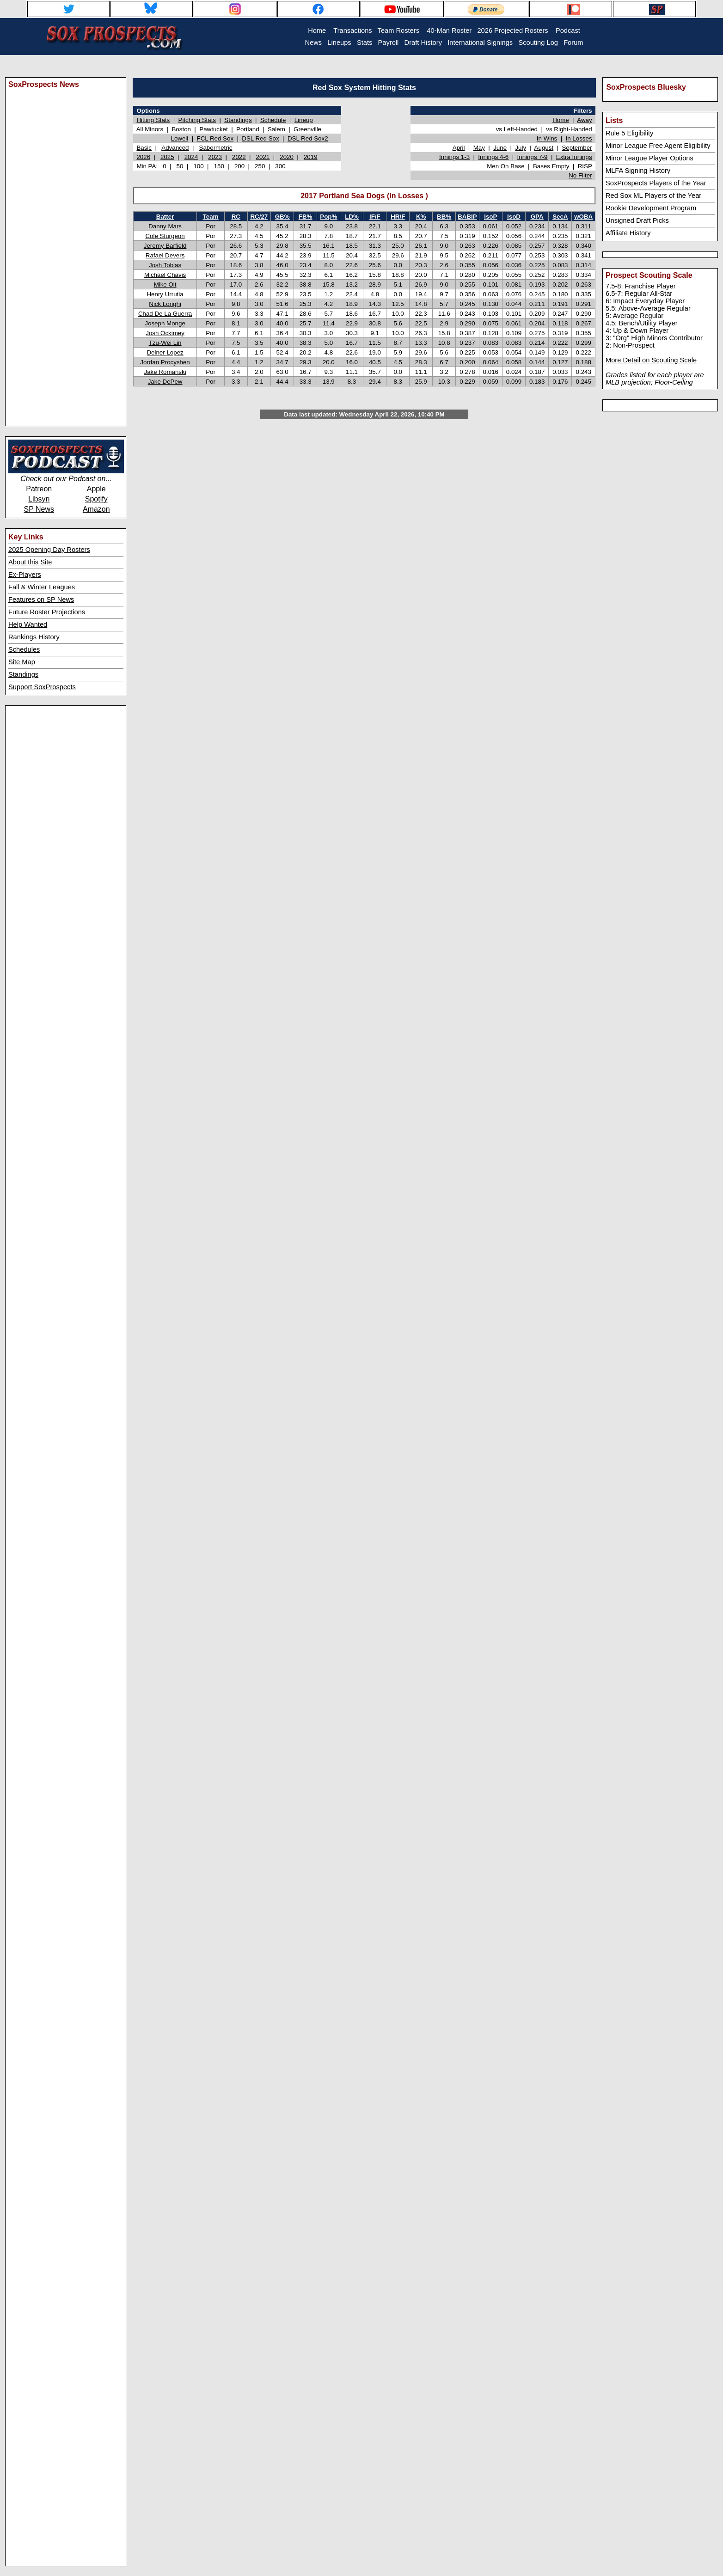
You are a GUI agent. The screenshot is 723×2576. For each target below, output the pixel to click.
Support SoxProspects (42, 687)
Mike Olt (165, 284)
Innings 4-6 (493, 156)
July (520, 147)
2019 (311, 156)
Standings (23, 674)
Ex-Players (24, 574)
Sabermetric (216, 147)
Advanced (175, 147)
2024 (191, 156)
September (577, 147)
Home (560, 119)
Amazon (96, 509)
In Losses (579, 138)
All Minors (150, 129)
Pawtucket (213, 129)
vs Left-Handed (517, 129)
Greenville (307, 129)
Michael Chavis (165, 274)
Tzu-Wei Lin (165, 342)
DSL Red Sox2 (308, 138)
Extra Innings (574, 156)
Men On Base (506, 166)
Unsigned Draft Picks (637, 220)
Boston (181, 129)
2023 (215, 156)
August (544, 147)
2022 (239, 156)
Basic (144, 147)
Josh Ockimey (165, 333)
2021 (263, 156)
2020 (287, 156)
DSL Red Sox (260, 138)
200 (239, 166)
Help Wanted (27, 624)
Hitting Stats (153, 119)
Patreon (39, 489)
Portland (247, 129)
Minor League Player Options (649, 158)
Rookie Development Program (651, 208)
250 (260, 166)
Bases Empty (551, 166)
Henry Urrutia (165, 294)
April (459, 147)
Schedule (273, 119)
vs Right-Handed (569, 129)
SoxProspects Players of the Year (656, 183)
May (479, 147)
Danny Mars (165, 226)
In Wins (547, 138)
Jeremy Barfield (165, 245)
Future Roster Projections (46, 612)
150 (219, 166)
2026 (143, 156)
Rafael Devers (165, 255)
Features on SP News (41, 599)
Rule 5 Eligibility (629, 133)
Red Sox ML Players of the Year (653, 195)
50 (180, 166)
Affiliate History (628, 233)
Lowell (179, 138)
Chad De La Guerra (165, 313)
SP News (39, 509)
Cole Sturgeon (164, 236)
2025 (167, 156)
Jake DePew (165, 381)
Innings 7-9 (532, 156)
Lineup (303, 119)
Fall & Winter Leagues (41, 587)
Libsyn (38, 499)
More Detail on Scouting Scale (651, 360)
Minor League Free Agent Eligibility (658, 145)
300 (280, 166)
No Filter (580, 175)
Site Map (21, 662)
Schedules (24, 649)
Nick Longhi (165, 303)
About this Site (30, 562)
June (500, 147)
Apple (96, 489)
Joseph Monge (165, 323)
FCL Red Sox (215, 138)
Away (584, 119)
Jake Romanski (165, 371)
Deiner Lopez (165, 352)
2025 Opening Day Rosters (49, 549)
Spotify (96, 499)
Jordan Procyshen (165, 362)
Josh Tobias (165, 265)
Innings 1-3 (454, 156)
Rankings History (34, 637)
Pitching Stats (197, 119)
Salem (276, 129)
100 (198, 166)
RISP (585, 166)
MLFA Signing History (638, 170)
